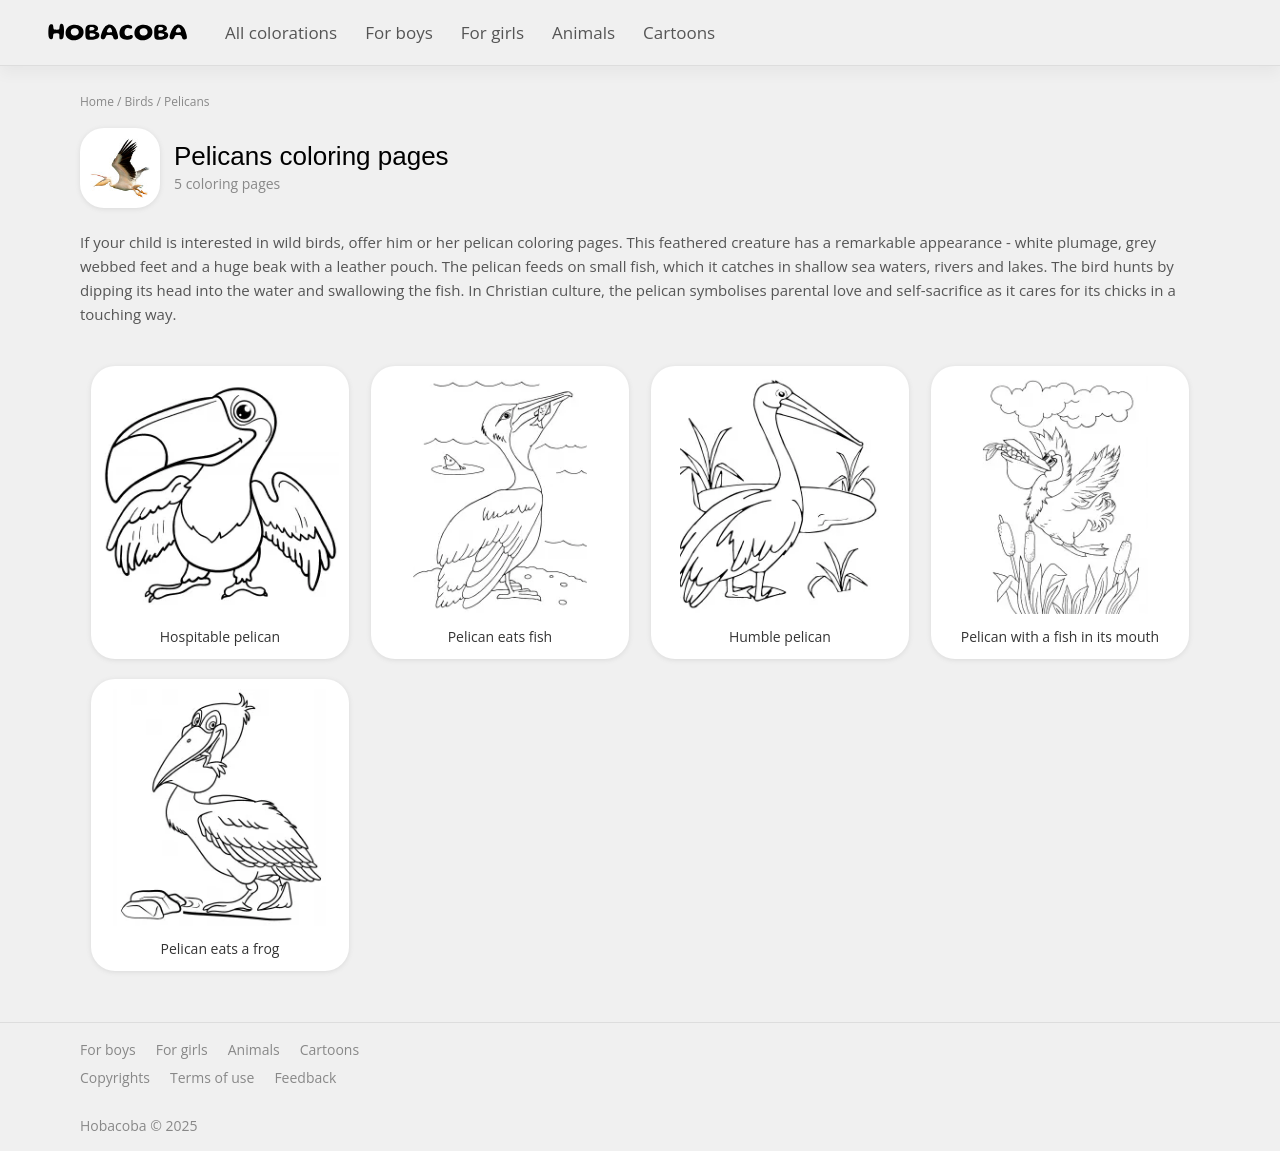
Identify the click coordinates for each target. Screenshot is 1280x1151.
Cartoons (679, 32)
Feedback (305, 1078)
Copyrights (115, 1078)
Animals (583, 32)
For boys (399, 32)
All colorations (281, 32)
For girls (492, 32)
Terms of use (212, 1078)
